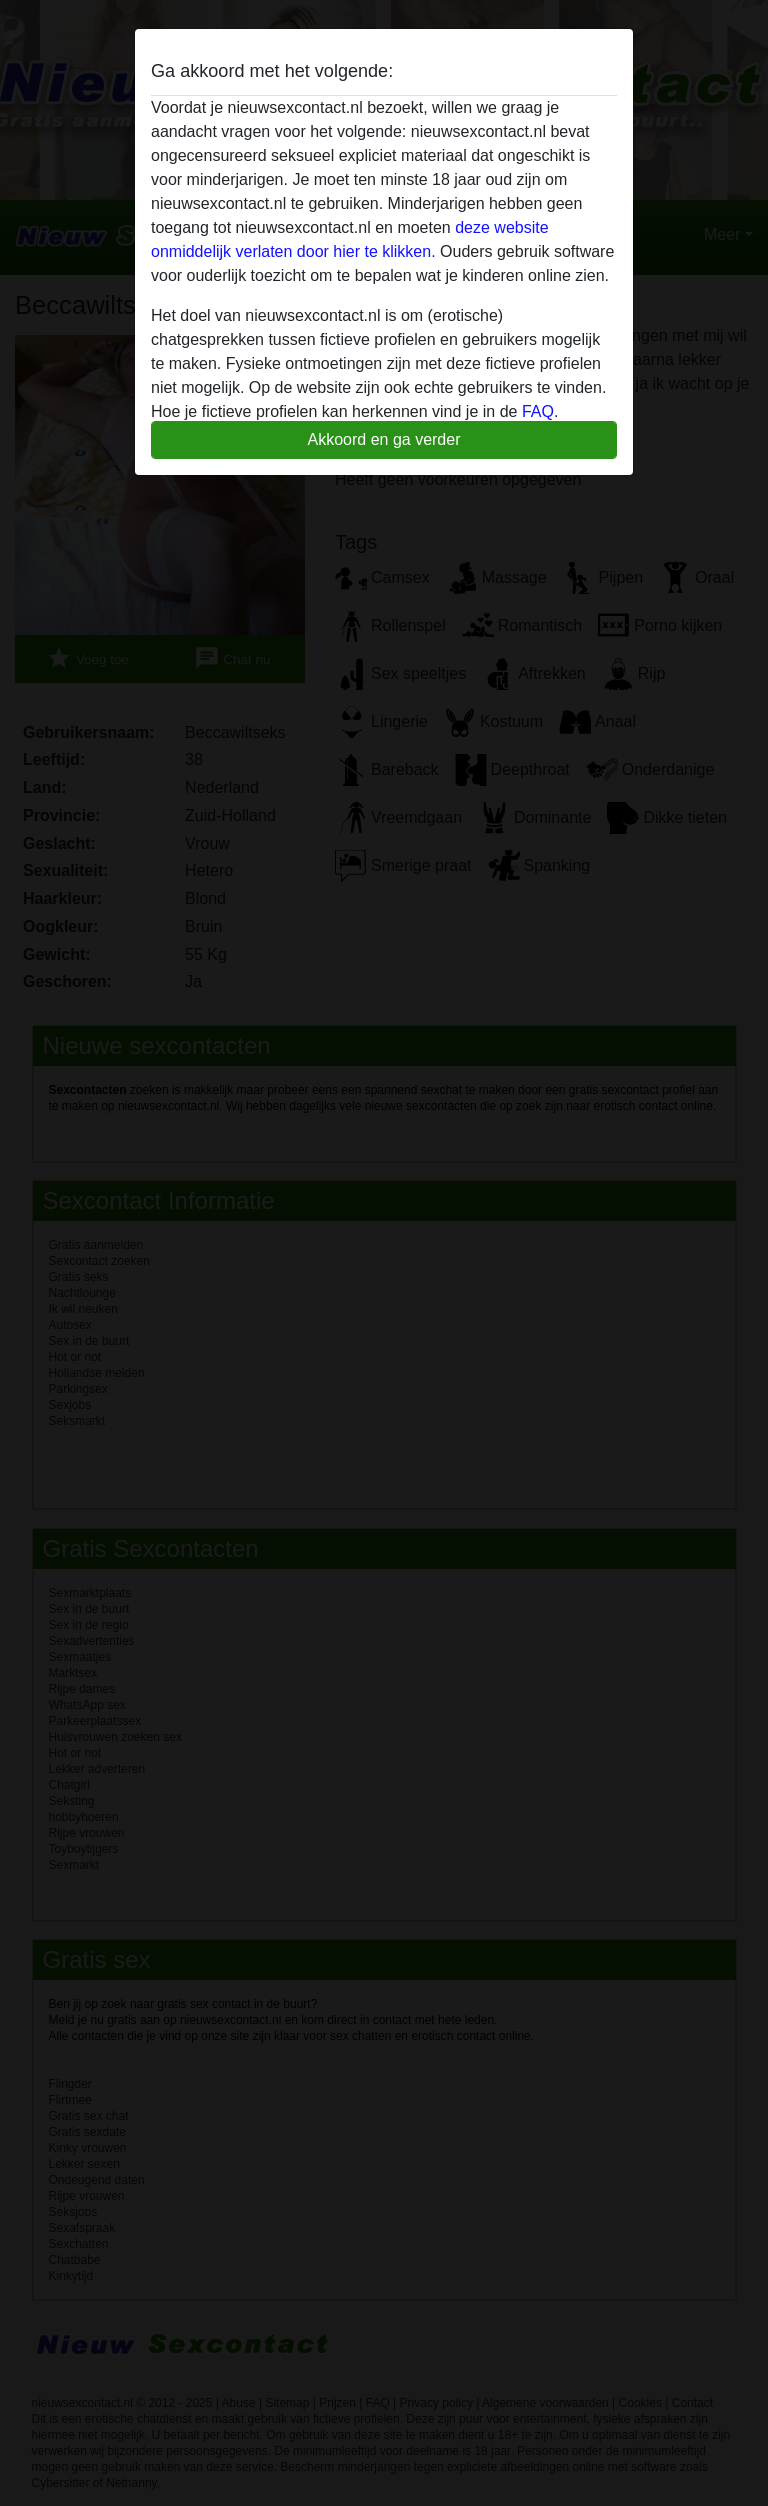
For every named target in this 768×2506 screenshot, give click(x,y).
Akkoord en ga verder (384, 439)
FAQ (538, 411)
